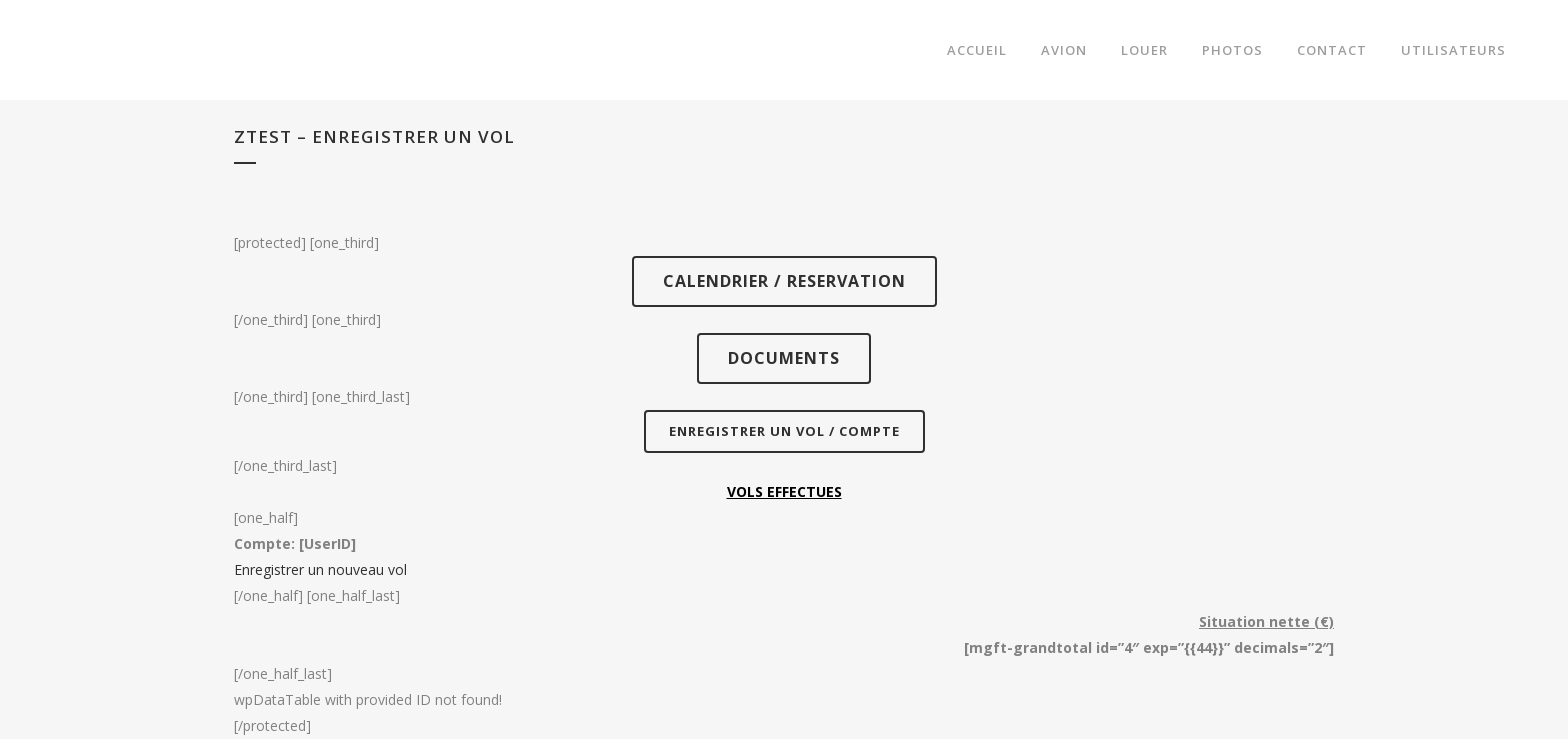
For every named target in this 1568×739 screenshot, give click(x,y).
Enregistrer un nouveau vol (320, 569)
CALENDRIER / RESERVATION (784, 281)
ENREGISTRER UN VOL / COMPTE (784, 431)
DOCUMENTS (784, 358)
